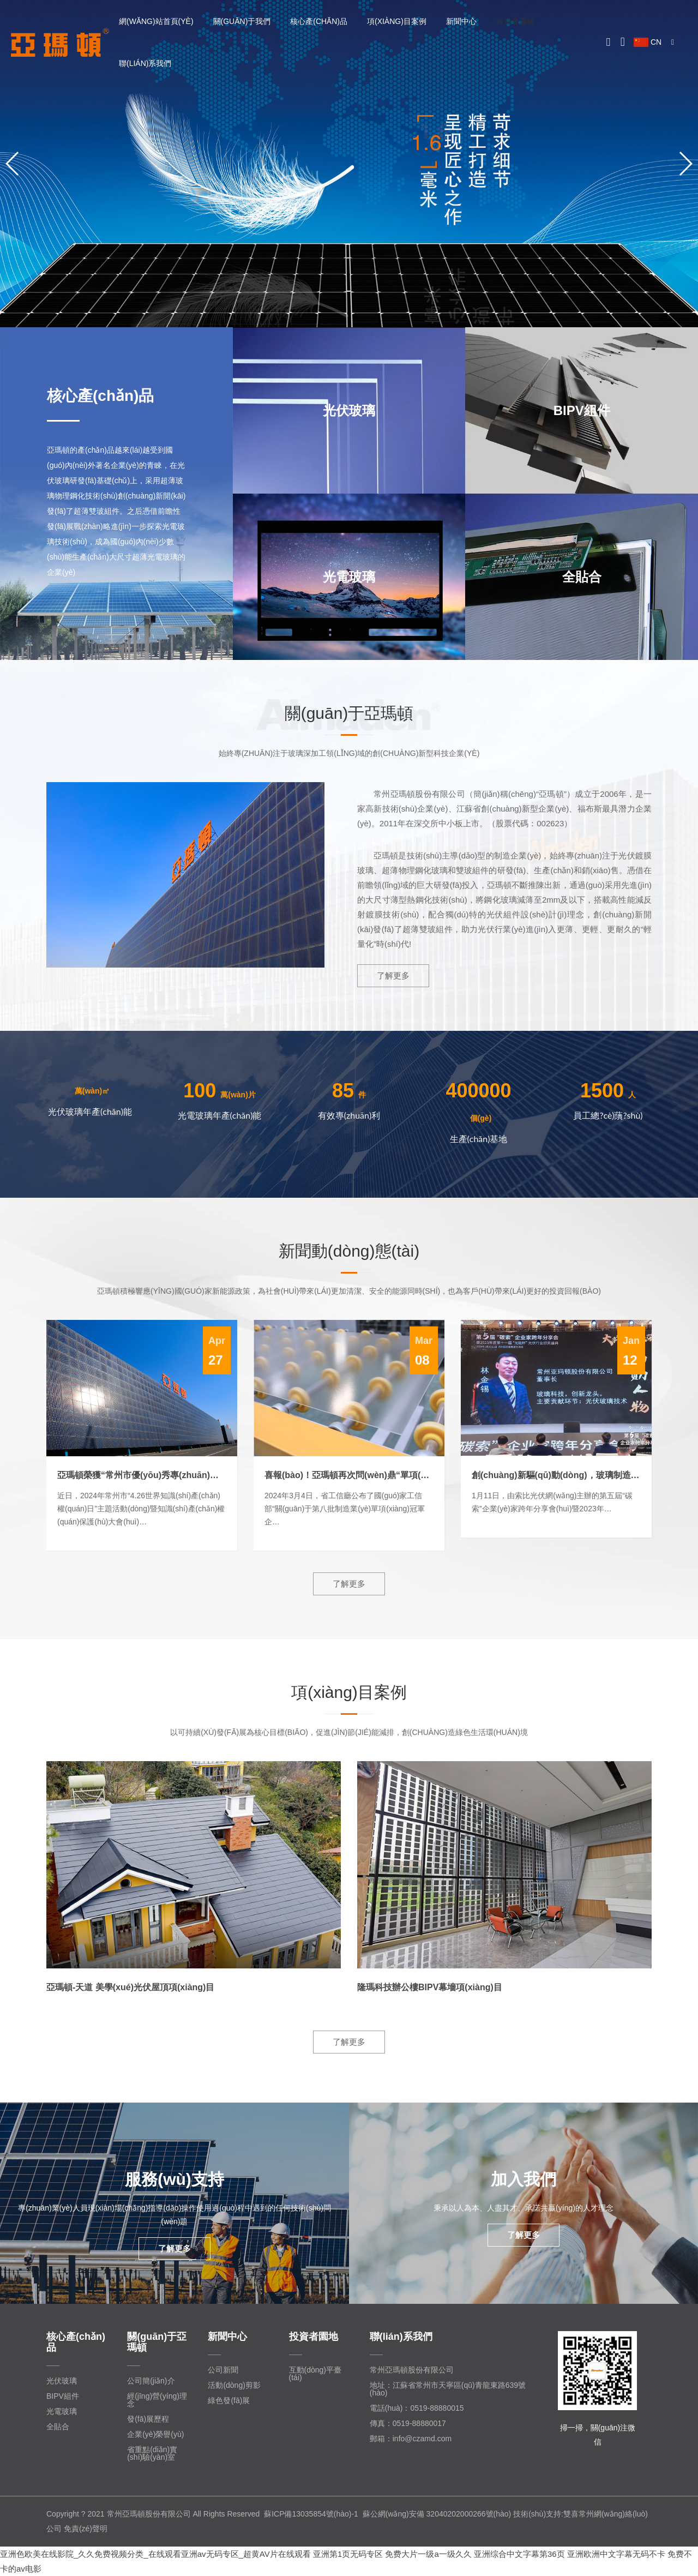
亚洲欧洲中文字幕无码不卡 (616, 2554)
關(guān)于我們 (242, 21)
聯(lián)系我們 (145, 63)
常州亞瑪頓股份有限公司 (412, 2370)
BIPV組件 (62, 2396)
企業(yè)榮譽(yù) (155, 2434)
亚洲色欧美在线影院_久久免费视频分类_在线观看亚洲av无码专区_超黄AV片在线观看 (155, 2554)
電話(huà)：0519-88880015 (417, 2408)
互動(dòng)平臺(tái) (315, 2373)
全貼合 (57, 2426)
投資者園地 (515, 21)
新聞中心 (461, 21)
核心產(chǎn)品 (318, 21)
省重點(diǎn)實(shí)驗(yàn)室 (152, 2453)
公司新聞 (223, 2370)
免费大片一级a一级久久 (428, 2554)
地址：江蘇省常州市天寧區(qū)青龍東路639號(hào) (448, 2389)
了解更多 (393, 975)
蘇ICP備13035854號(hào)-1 (311, 2513)
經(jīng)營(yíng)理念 (157, 2399)
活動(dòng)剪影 (234, 2385)
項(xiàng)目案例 (396, 21)
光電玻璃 (61, 2411)
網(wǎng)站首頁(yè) (156, 21)
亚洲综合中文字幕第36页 (519, 2554)
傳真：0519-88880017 (408, 2423)
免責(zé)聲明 (85, 2528)
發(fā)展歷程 (148, 2419)
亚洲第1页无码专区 (348, 2554)
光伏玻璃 (61, 2381)
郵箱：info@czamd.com (411, 2438)
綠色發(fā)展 (229, 2400)
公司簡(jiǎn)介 (150, 2381)
